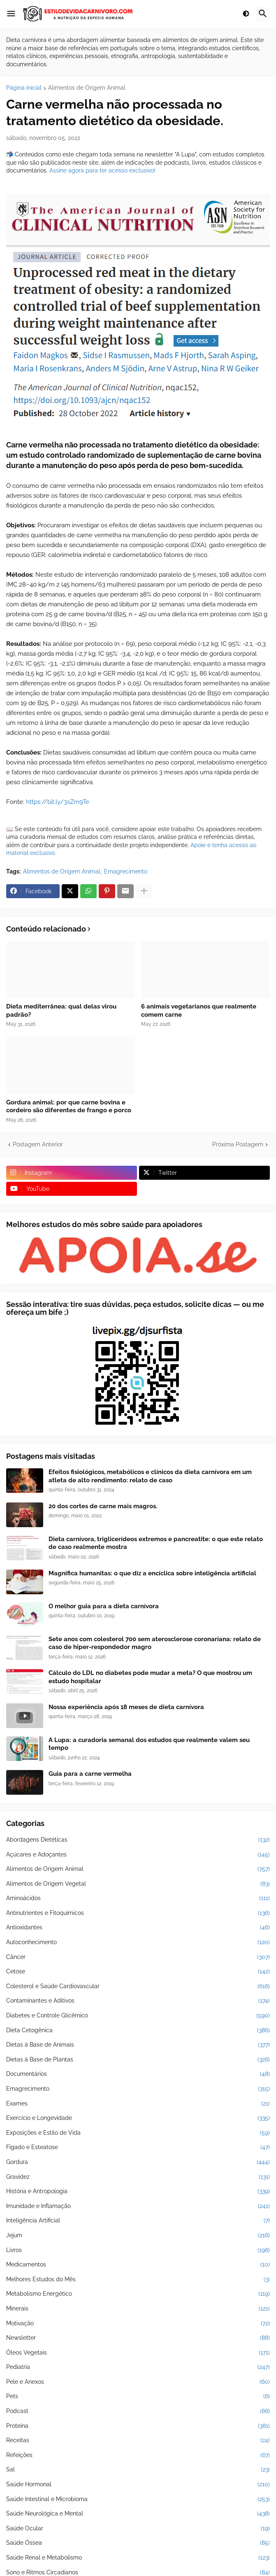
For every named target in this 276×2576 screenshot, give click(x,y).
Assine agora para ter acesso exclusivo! (102, 170)
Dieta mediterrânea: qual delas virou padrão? (61, 1010)
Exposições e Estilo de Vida (138, 2133)
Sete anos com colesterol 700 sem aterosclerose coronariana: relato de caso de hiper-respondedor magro (155, 1643)
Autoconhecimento (138, 1942)
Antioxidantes (138, 1928)
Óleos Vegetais (138, 2353)
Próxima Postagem (237, 1144)
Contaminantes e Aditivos (138, 2001)
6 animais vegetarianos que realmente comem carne (198, 1010)
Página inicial (24, 88)
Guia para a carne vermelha (90, 1773)
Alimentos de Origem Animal (86, 88)
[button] (11, 14)
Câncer (138, 1957)
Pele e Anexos (138, 2382)
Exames (138, 2104)
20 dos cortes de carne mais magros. (103, 1506)
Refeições (138, 2455)
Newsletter (138, 2338)
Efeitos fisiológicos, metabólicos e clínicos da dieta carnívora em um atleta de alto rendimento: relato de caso (150, 1476)
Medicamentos (138, 2265)
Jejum (138, 2235)
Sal (138, 2470)
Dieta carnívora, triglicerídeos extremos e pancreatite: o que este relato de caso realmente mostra (156, 1543)
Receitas (138, 2440)
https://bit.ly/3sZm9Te (57, 802)
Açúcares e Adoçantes (138, 1855)
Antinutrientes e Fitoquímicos (138, 1913)
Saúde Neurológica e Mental (138, 2514)
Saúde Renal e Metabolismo (138, 2558)
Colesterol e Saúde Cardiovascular (138, 1986)
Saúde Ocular (138, 2529)
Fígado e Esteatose (138, 2147)
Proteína (138, 2426)
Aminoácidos (138, 1898)
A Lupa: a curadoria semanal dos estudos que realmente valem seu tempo (149, 1744)
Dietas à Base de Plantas (138, 2060)
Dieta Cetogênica (138, 2030)
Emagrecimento (125, 871)
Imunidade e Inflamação (138, 2206)
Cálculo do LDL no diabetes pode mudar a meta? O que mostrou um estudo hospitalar (150, 1677)
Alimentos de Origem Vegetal (138, 1884)
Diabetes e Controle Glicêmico (138, 2016)
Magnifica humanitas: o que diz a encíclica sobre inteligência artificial (152, 1573)
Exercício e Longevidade (138, 2118)
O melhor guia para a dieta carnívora (104, 1606)
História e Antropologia (138, 2191)
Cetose (138, 1972)
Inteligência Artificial (138, 2221)
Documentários (138, 2074)
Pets (138, 2396)
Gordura (138, 2162)
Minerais (138, 2309)
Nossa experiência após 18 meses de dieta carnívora (126, 1707)
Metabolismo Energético (138, 2294)
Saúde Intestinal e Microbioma (138, 2499)
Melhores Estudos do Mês (138, 2280)
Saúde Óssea (138, 2543)
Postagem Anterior (38, 1144)
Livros (138, 2250)
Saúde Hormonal (138, 2485)
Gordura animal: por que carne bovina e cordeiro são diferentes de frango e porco (68, 1106)
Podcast (138, 2411)
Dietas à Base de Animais (138, 2045)
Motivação (138, 2324)
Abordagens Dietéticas (138, 1840)
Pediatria (138, 2367)
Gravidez (138, 2177)
